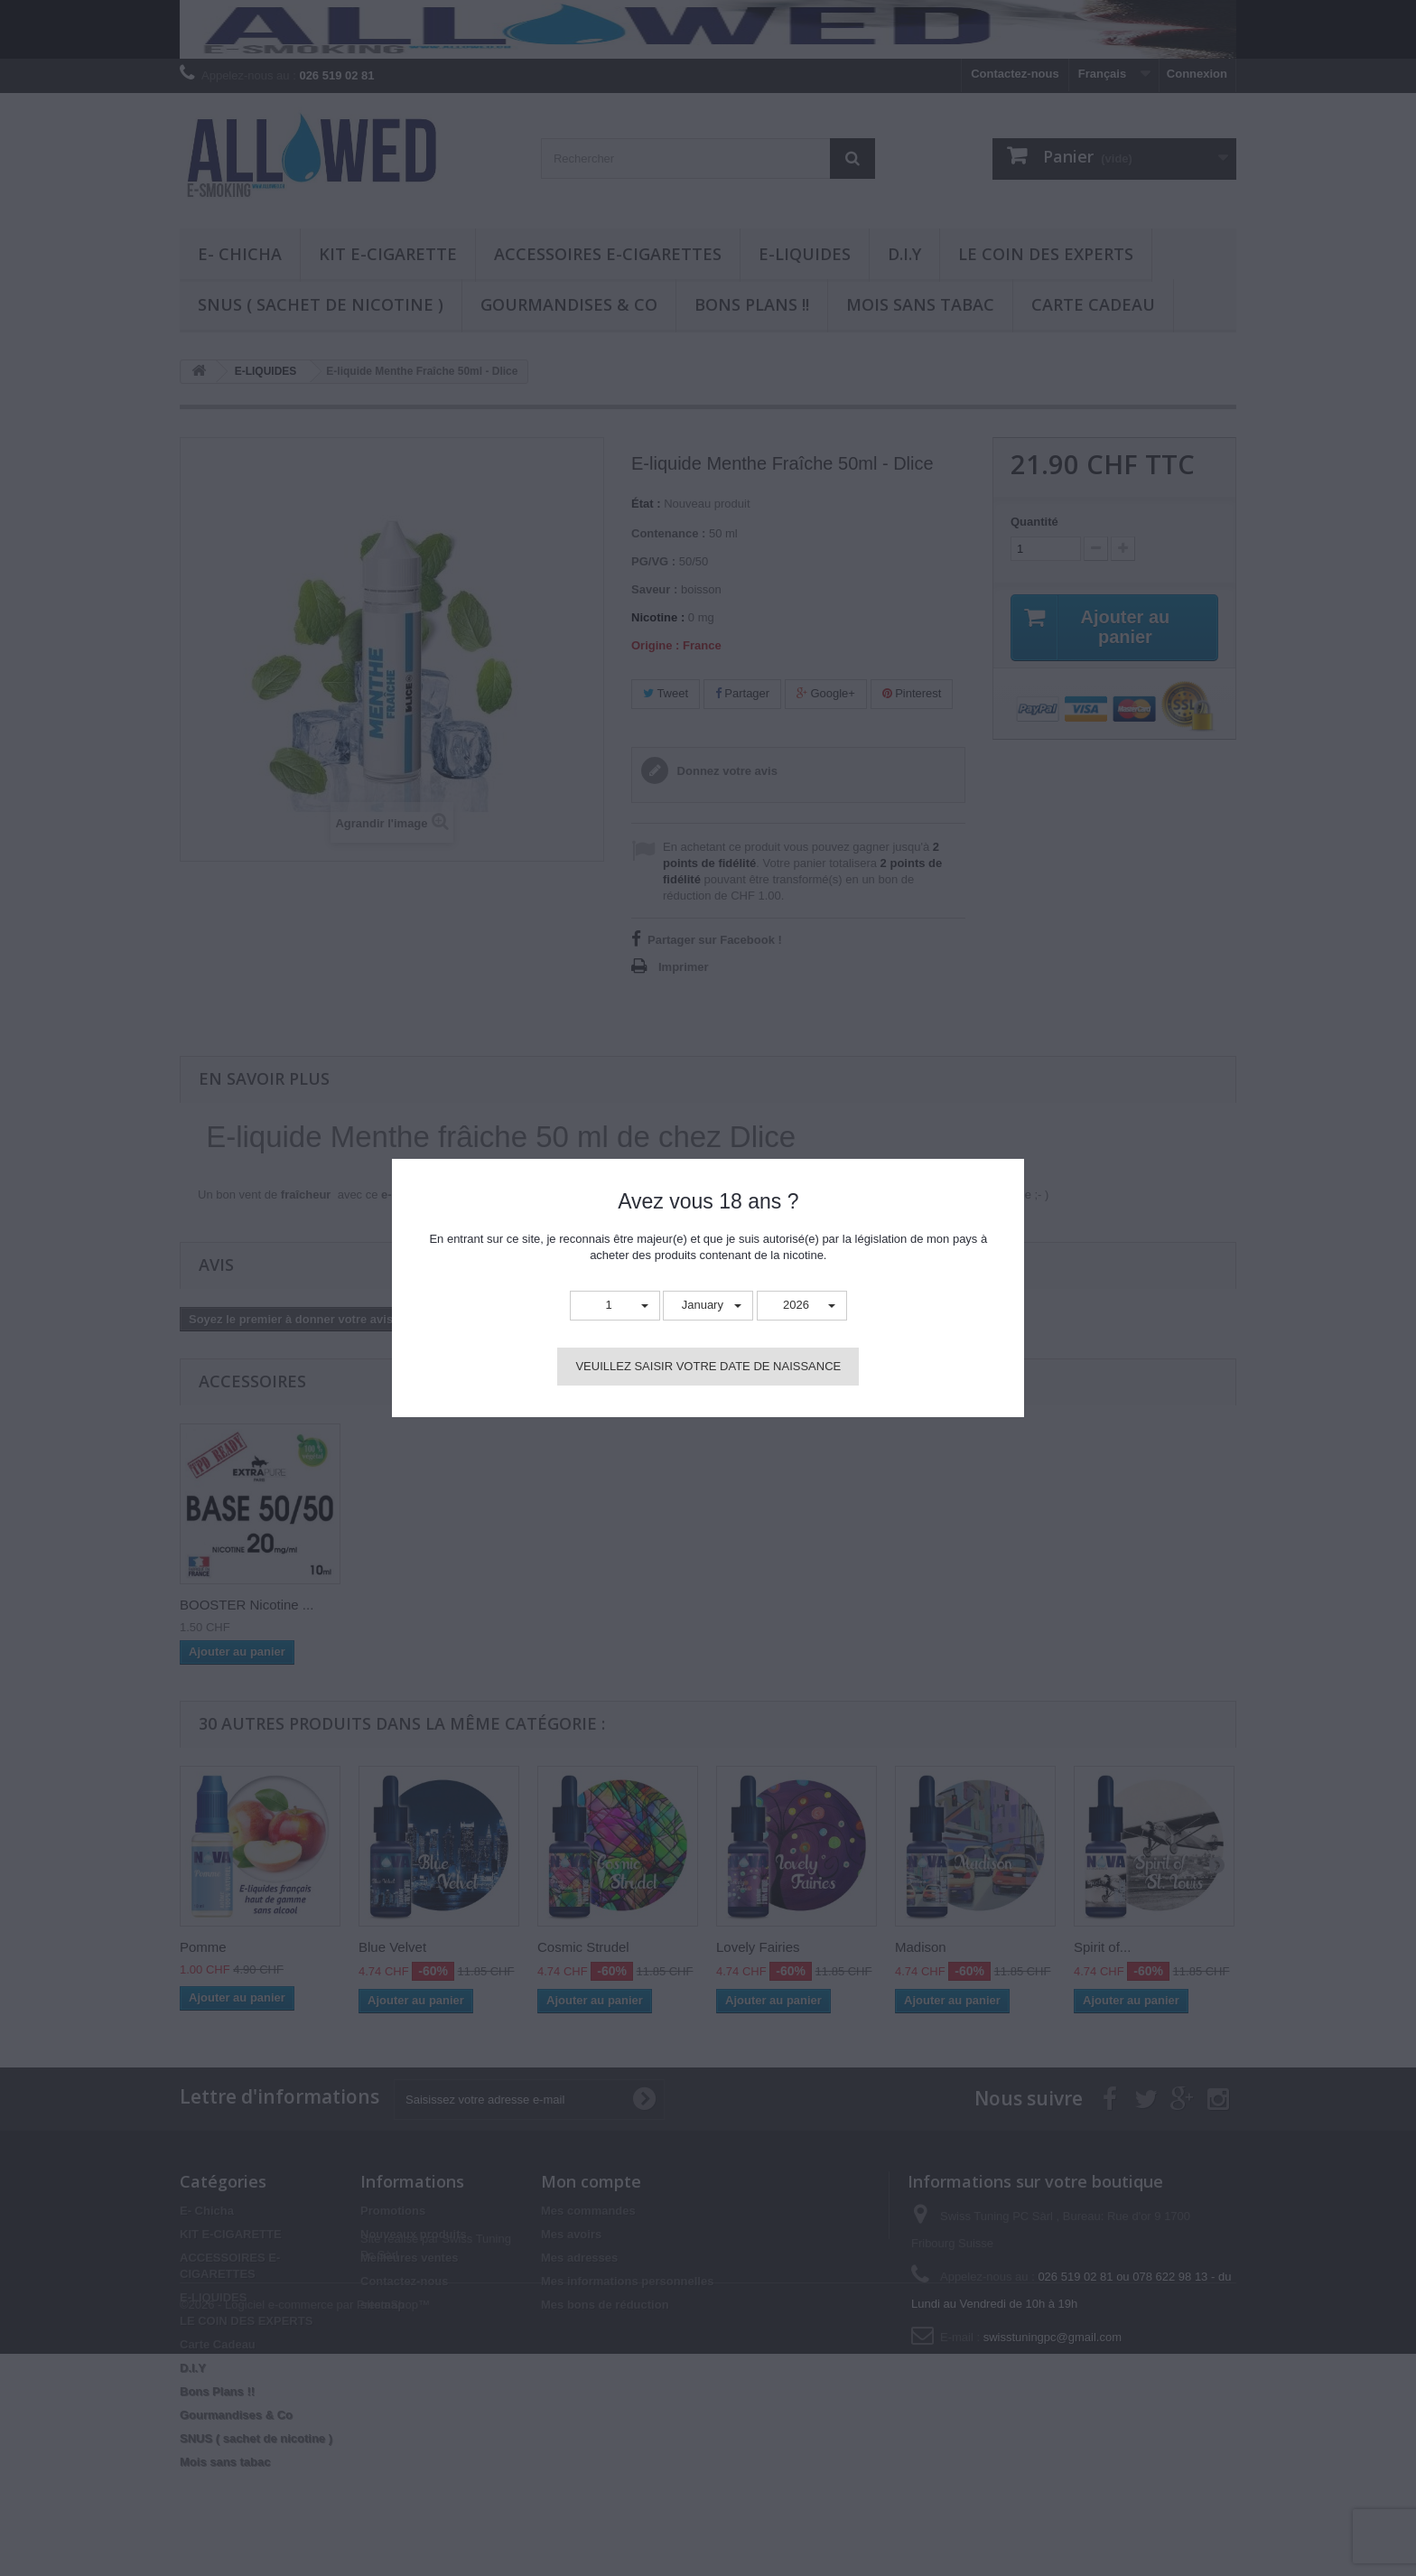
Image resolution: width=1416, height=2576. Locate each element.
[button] (615, 1306)
